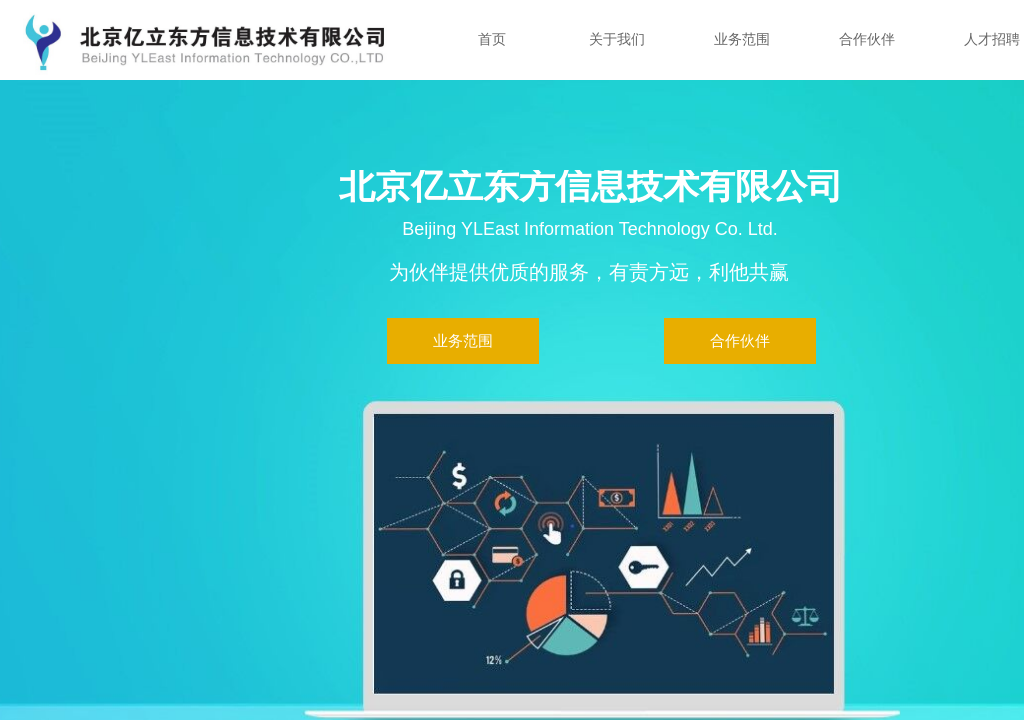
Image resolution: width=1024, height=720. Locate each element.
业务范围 (742, 39)
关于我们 (617, 39)
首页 (492, 39)
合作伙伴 (867, 39)
